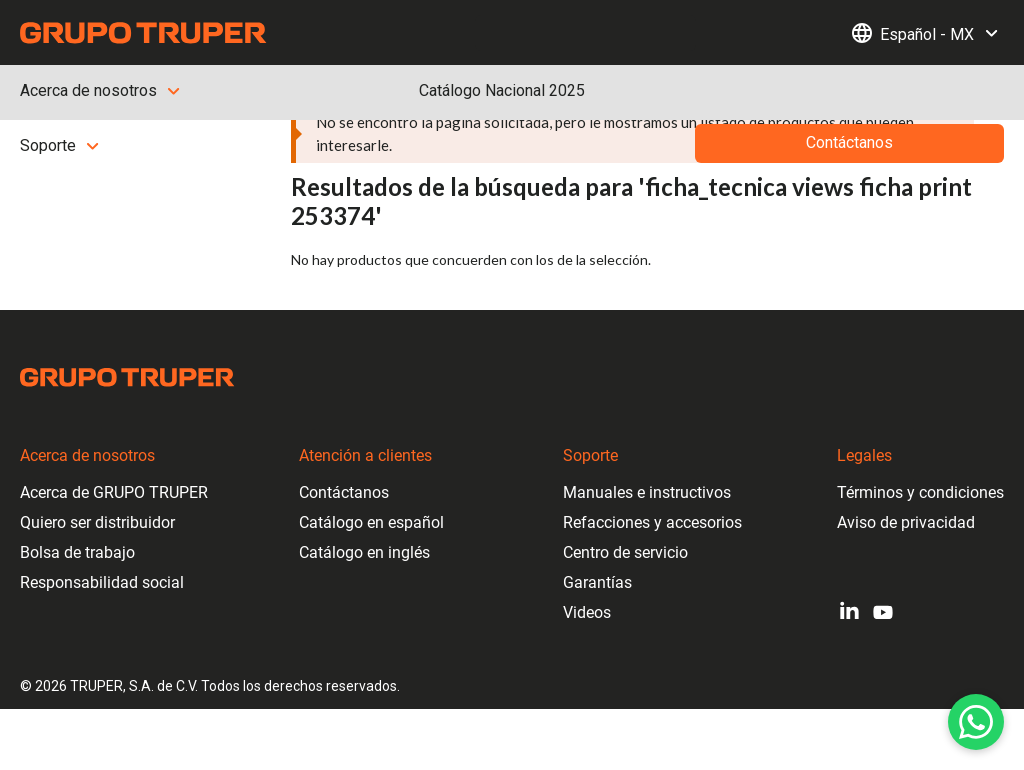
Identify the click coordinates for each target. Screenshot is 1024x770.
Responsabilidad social (102, 582)
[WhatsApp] (976, 722)
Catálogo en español (371, 522)
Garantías (597, 582)
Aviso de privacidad (906, 522)
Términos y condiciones (920, 492)
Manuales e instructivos (647, 492)
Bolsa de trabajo (77, 552)
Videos (587, 612)
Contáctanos (344, 492)
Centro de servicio (625, 552)
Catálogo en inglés (364, 552)
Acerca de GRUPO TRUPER (114, 492)
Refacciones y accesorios (652, 522)
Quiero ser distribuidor (97, 522)
